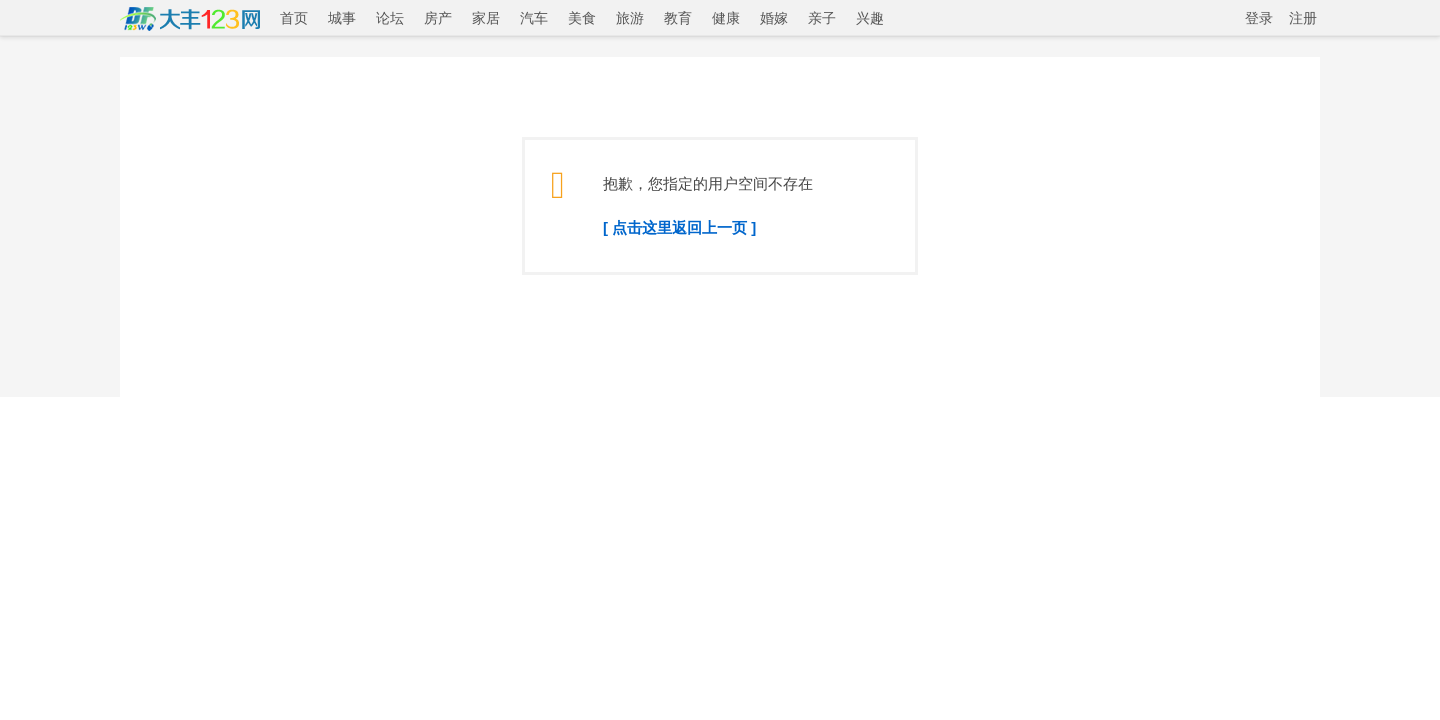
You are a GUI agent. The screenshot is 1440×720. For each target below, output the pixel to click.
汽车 (534, 18)
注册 (1303, 18)
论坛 (390, 18)
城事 (342, 18)
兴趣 (870, 18)
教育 (678, 18)
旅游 (630, 18)
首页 (294, 18)
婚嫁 (774, 18)
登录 (1259, 18)
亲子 (822, 18)
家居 (486, 18)
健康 (726, 18)
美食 (582, 18)
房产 (438, 18)
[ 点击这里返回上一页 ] (679, 227)
